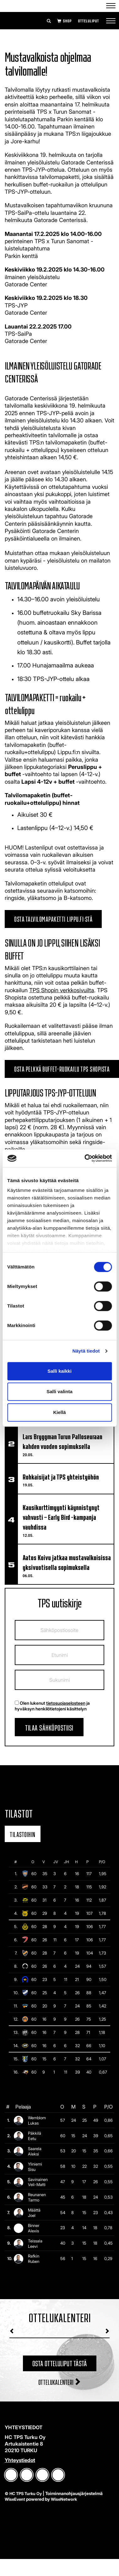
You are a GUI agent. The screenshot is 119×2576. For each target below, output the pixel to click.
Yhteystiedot (20, 2460)
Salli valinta (59, 1391)
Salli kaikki (59, 1371)
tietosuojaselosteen (65, 1703)
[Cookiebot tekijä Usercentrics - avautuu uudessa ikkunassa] (85, 1158)
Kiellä (59, 1412)
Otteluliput (88, 20)
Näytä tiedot (86, 1351)
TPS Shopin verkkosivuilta (61, 990)
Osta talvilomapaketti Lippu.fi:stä (53, 918)
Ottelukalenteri (59, 2381)
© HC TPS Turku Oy (23, 2493)
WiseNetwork (64, 2499)
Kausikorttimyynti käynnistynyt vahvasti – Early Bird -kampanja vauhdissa (61, 1516)
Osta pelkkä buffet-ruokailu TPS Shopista (62, 1068)
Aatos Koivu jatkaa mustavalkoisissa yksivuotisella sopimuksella (67, 1561)
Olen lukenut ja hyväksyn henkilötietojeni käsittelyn (52, 1705)
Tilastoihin (22, 1833)
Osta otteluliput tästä (59, 2362)
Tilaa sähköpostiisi (49, 1727)
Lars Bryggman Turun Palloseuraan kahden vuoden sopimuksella (62, 1440)
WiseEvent (15, 2499)
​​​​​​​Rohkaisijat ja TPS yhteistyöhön (61, 1476)
